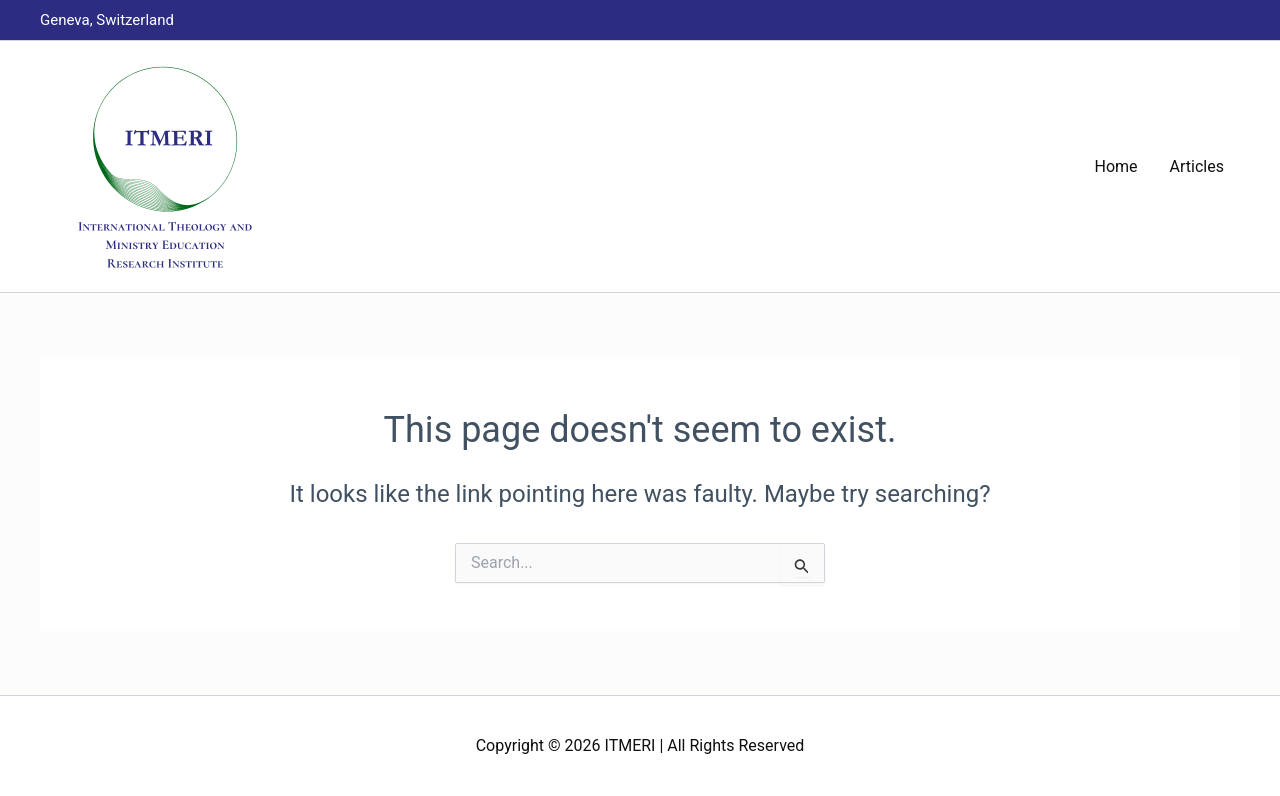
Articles (1197, 166)
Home (1116, 166)
